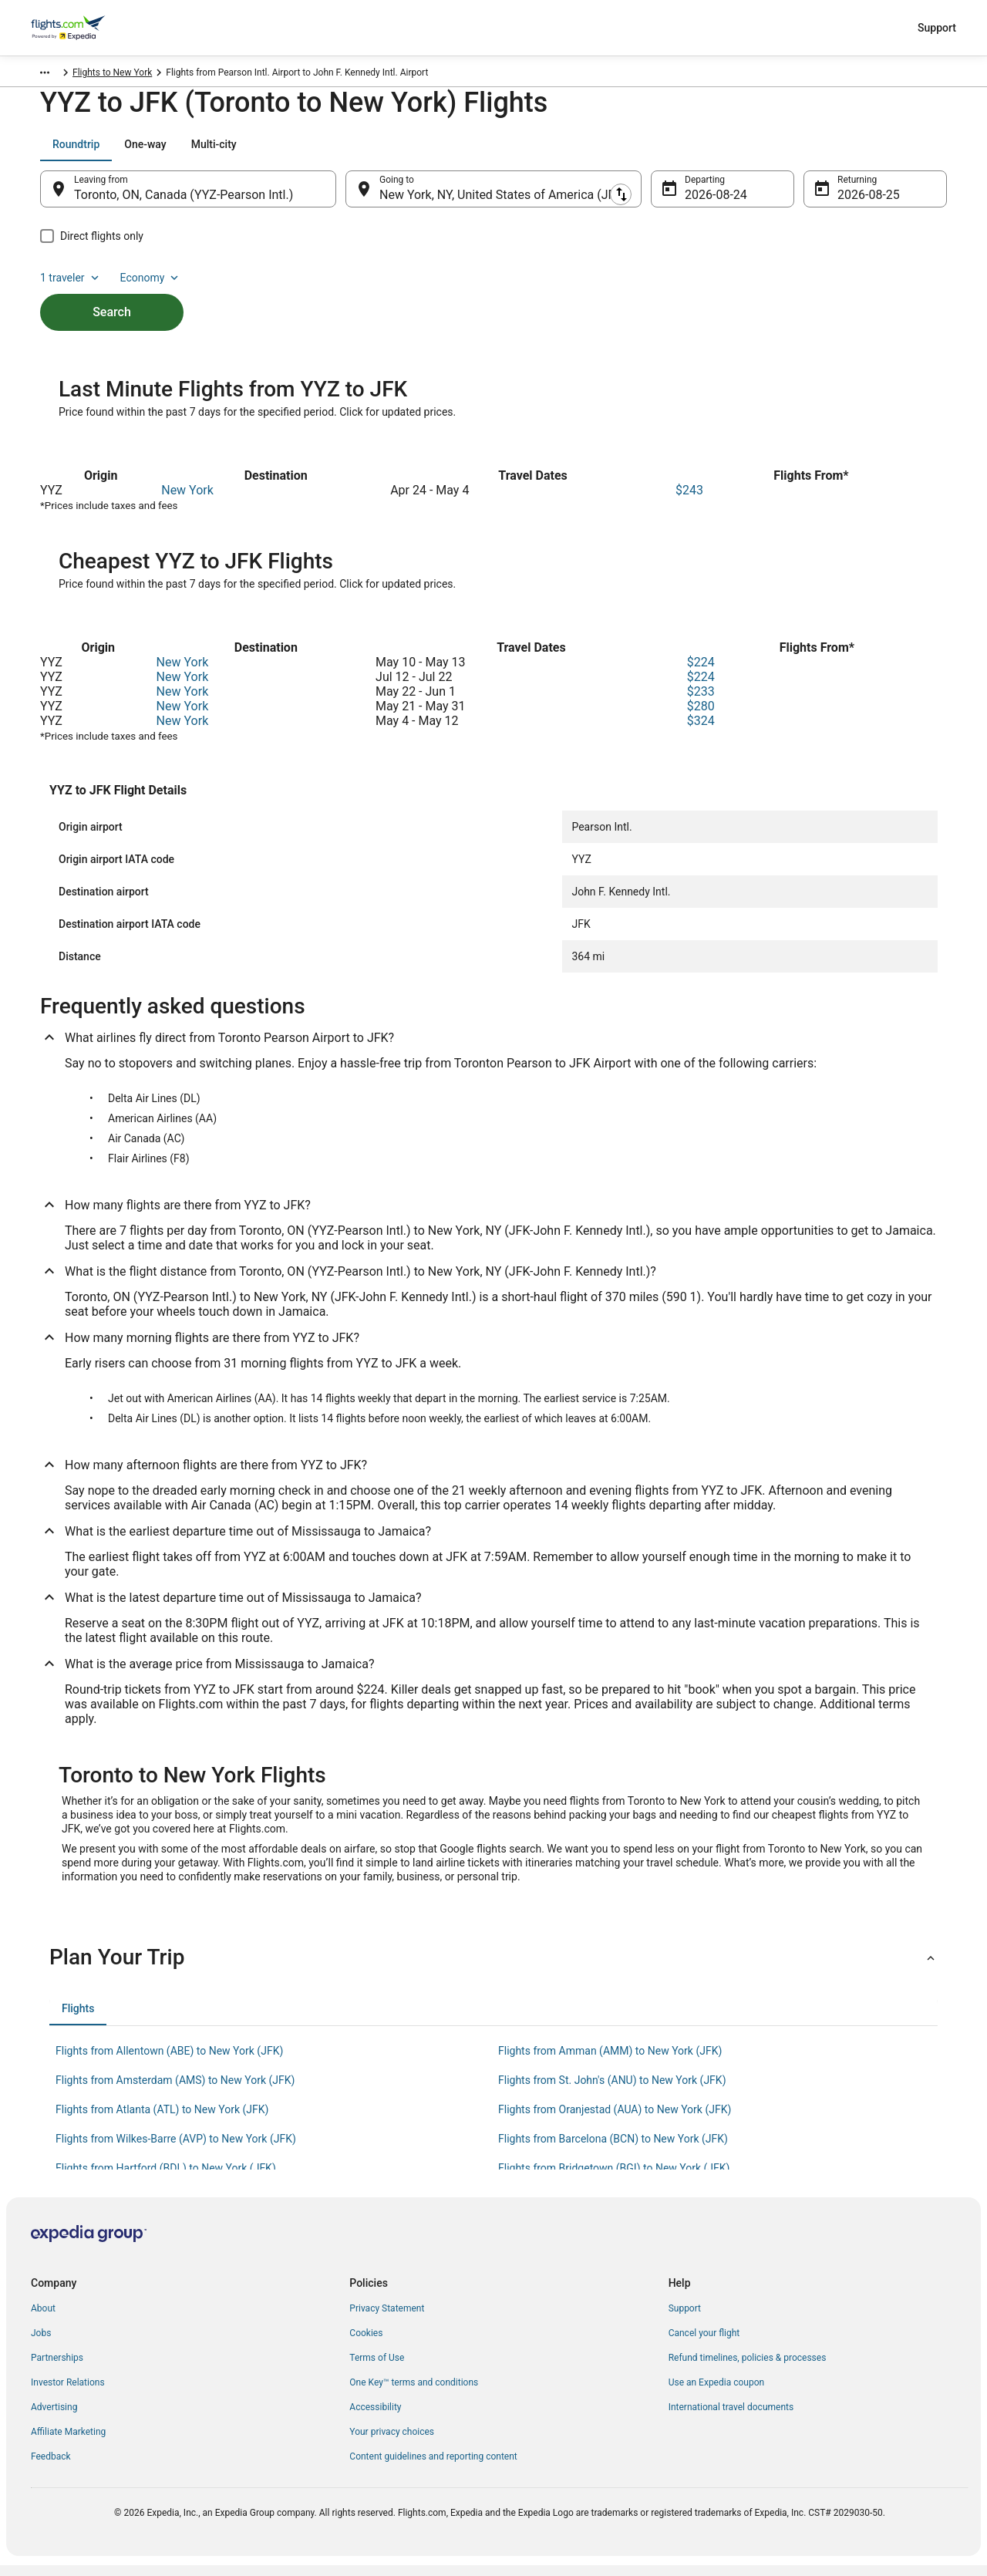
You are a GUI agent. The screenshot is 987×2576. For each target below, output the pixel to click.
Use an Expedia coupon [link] (716, 2393)
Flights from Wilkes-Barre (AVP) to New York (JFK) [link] (176, 2149)
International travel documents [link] (731, 2417)
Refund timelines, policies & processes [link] (748, 2368)
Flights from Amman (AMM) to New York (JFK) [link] (610, 2061)
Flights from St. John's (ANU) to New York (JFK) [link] (612, 2091)
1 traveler (818, 152)
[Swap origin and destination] (344, 196)
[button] (493, 1968)
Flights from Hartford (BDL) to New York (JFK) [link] (166, 2179)
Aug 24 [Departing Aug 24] (704, 202)
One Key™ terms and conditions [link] (413, 2393)
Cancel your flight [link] (704, 2343)
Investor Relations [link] (68, 2393)
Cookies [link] (365, 2343)
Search (112, 293)
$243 (689, 501)
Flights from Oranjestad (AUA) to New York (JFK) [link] (614, 2120)
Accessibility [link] (375, 2417)
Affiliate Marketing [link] (68, 2442)
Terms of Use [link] (376, 2368)
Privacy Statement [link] (386, 2319)
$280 (701, 717)
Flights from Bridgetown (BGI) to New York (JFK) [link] (614, 2179)
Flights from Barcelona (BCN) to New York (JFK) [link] (613, 2149)
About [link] (43, 2319)
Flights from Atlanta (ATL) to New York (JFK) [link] (162, 2120)
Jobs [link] (41, 2343)
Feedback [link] (51, 2467)
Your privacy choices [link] (391, 2442)
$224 (701, 673)
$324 (701, 731)
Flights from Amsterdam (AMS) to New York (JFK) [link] (175, 2091)
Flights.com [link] (55, 74)
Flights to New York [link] (302, 74)
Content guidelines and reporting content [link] (433, 2467)
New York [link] (229, 74)
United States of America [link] (144, 74)
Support (937, 28)
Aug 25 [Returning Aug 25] (856, 202)
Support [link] (685, 2319)
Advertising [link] (54, 2417)
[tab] (76, 152)
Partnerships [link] (57, 2368)
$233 (701, 702)
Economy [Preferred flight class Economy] (897, 152)
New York (187, 501)
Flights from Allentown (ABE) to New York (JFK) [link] (169, 2061)
